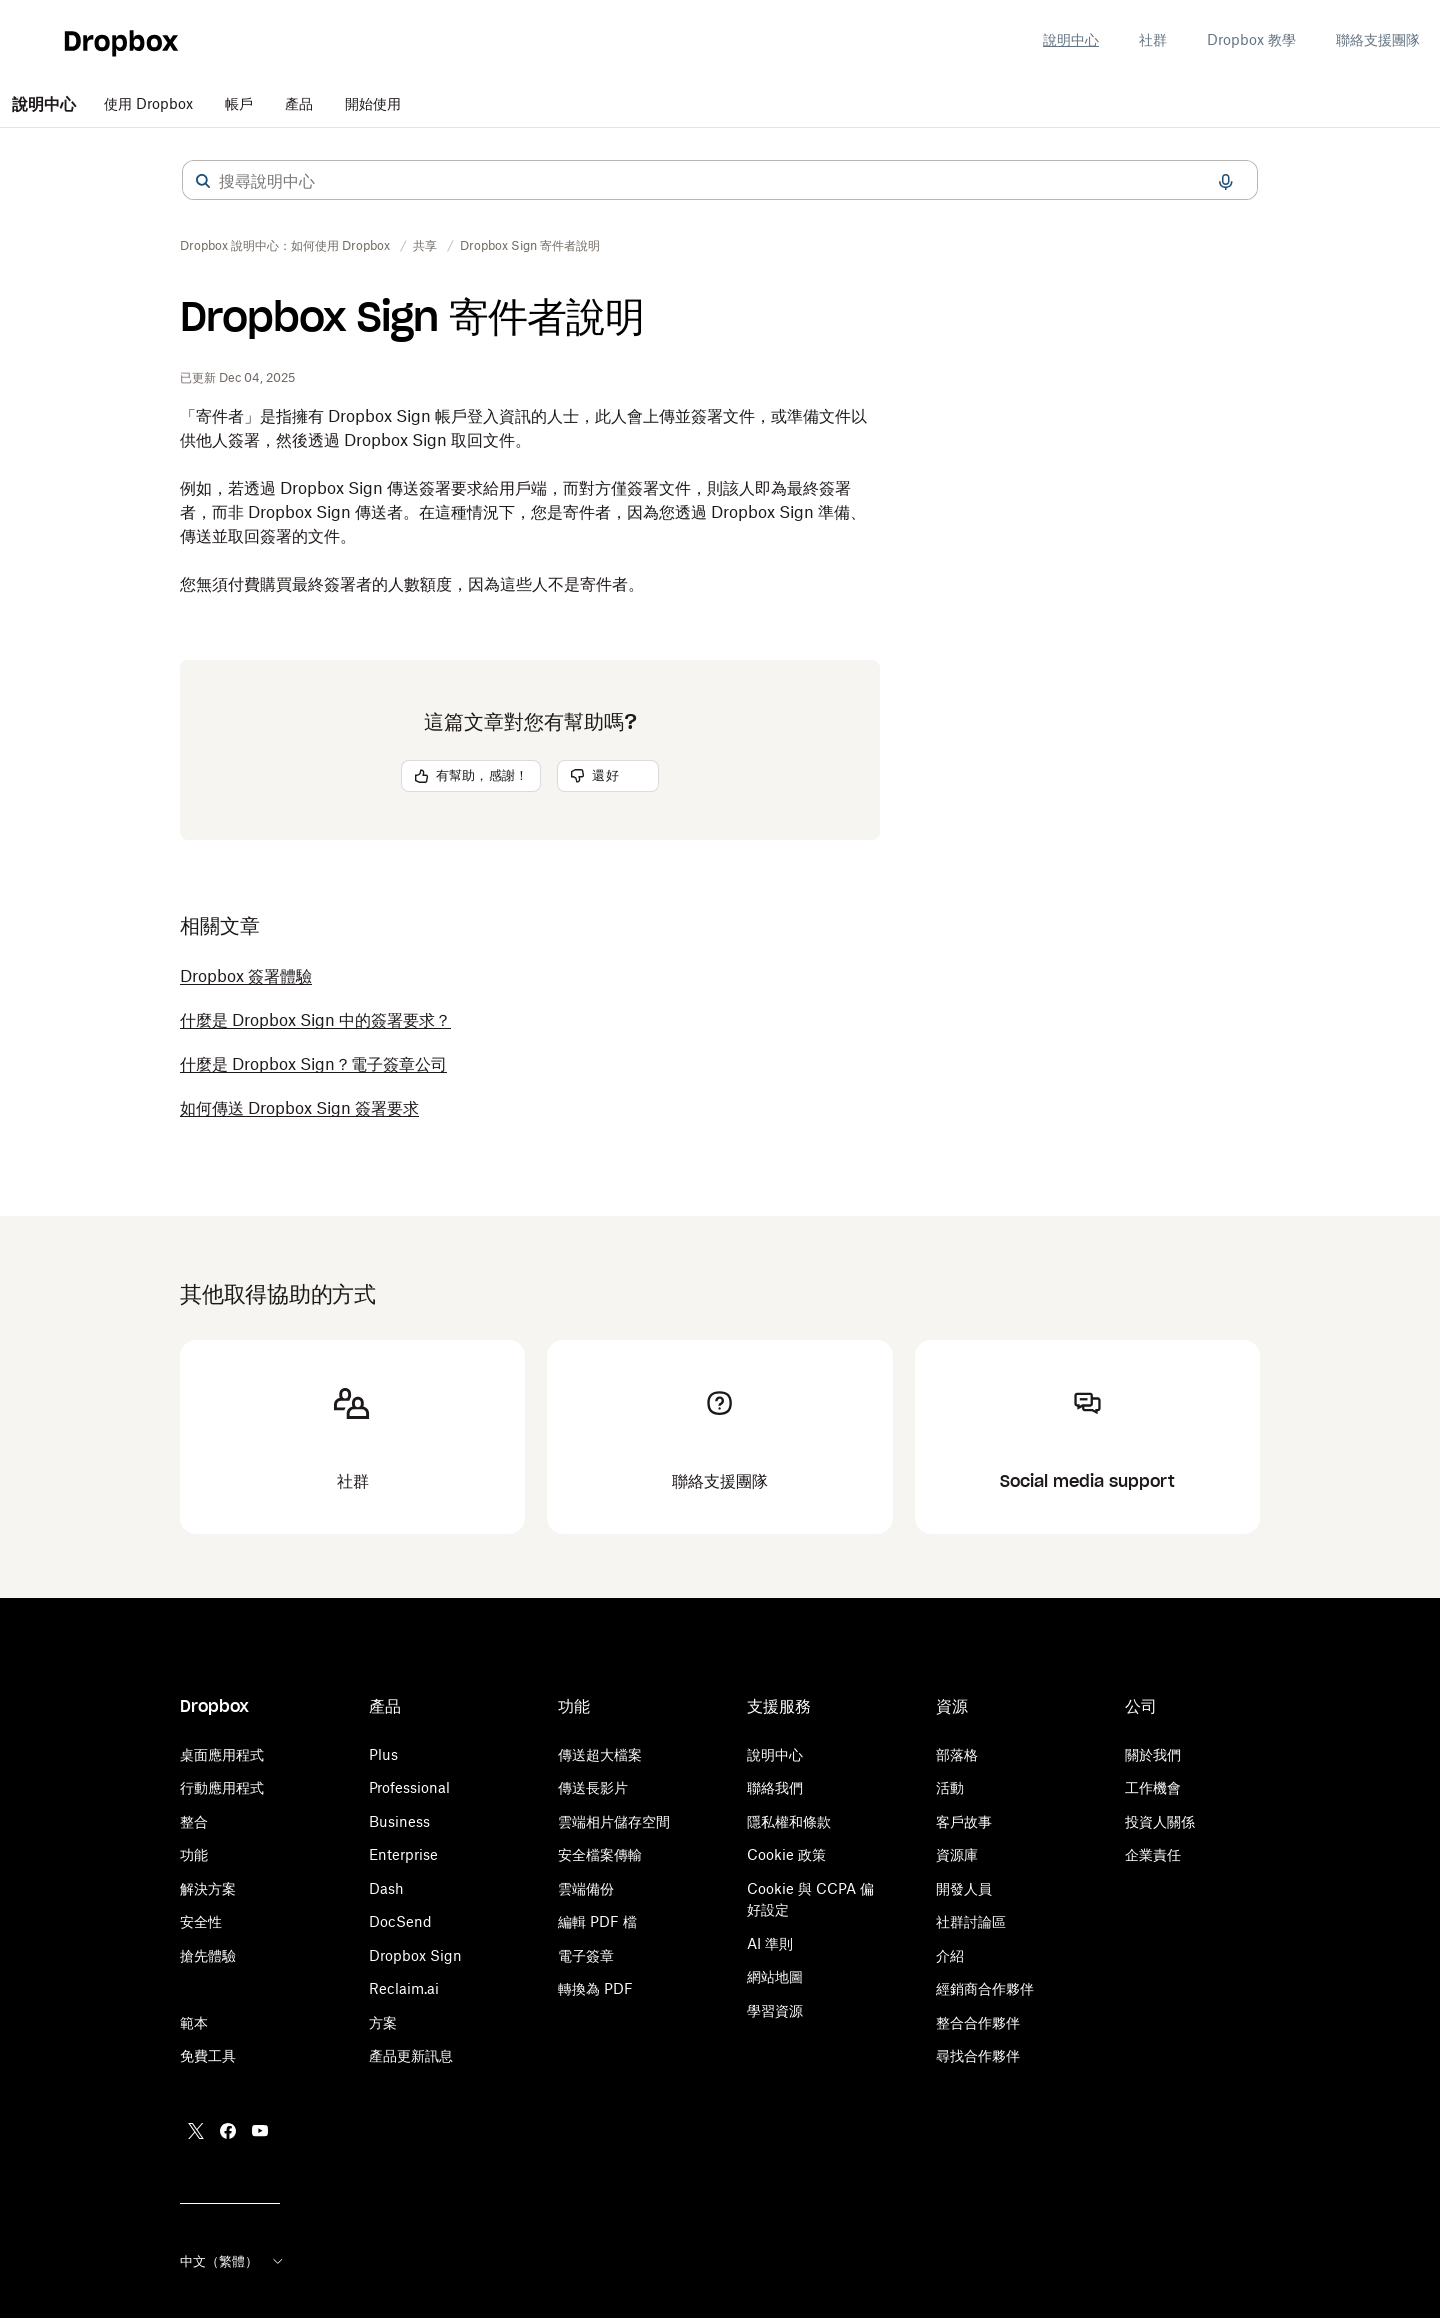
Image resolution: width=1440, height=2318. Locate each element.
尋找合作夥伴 (978, 2055)
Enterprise (403, 1854)
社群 (1153, 39)
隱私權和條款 (789, 1821)
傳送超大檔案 (600, 1754)
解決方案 (208, 1888)
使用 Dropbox (148, 103)
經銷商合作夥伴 (985, 1988)
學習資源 (775, 2010)
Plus (383, 1754)
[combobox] (720, 181)
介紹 (950, 1955)
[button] (203, 181)
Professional (409, 1787)
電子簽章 (586, 1955)
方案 (383, 2022)
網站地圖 (775, 1976)
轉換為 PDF (595, 1988)
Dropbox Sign (415, 1955)
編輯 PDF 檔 (597, 1921)
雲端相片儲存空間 (614, 1821)
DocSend (400, 1921)
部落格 (957, 1754)
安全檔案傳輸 (600, 1854)
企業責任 (1153, 1854)
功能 (194, 1854)
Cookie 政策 (786, 1854)
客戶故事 (964, 1821)
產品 (299, 103)
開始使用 (373, 103)
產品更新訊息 (411, 2055)
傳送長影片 (593, 1787)
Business (399, 1821)
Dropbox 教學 (1251, 39)
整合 (194, 1821)
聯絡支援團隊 (1378, 39)
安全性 (201, 1921)
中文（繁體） (233, 2261)
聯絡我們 (775, 1787)
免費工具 (208, 2055)
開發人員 (964, 1888)
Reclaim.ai (404, 1988)
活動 (950, 1787)
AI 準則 (770, 1943)
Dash (386, 1888)
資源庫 (957, 1854)
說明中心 (1071, 39)
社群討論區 (971, 1921)
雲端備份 (586, 1888)
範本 (194, 2022)
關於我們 (1153, 1754)
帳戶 (239, 103)
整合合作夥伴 (978, 2022)
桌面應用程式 (222, 1754)
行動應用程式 (222, 1787)
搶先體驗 (208, 1955)
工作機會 (1153, 1787)
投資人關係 (1160, 1821)
